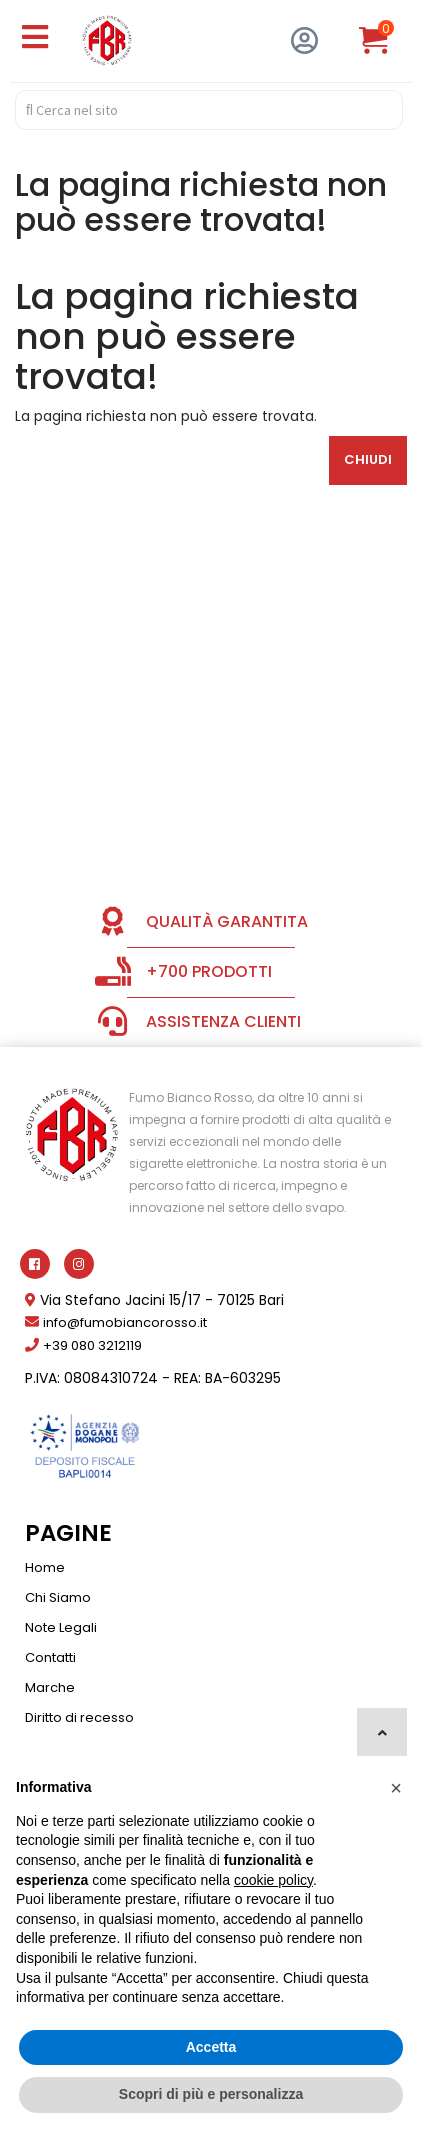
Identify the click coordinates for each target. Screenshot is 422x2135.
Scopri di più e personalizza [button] (211, 2094)
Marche (50, 1687)
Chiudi (368, 459)
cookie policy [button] (273, 1880)
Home (45, 1567)
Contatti (50, 1657)
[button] (396, 1788)
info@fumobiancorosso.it (125, 1322)
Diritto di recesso (79, 1717)
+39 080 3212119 (92, 1345)
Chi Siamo (58, 1597)
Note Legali (61, 1627)
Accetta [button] (211, 2047)
